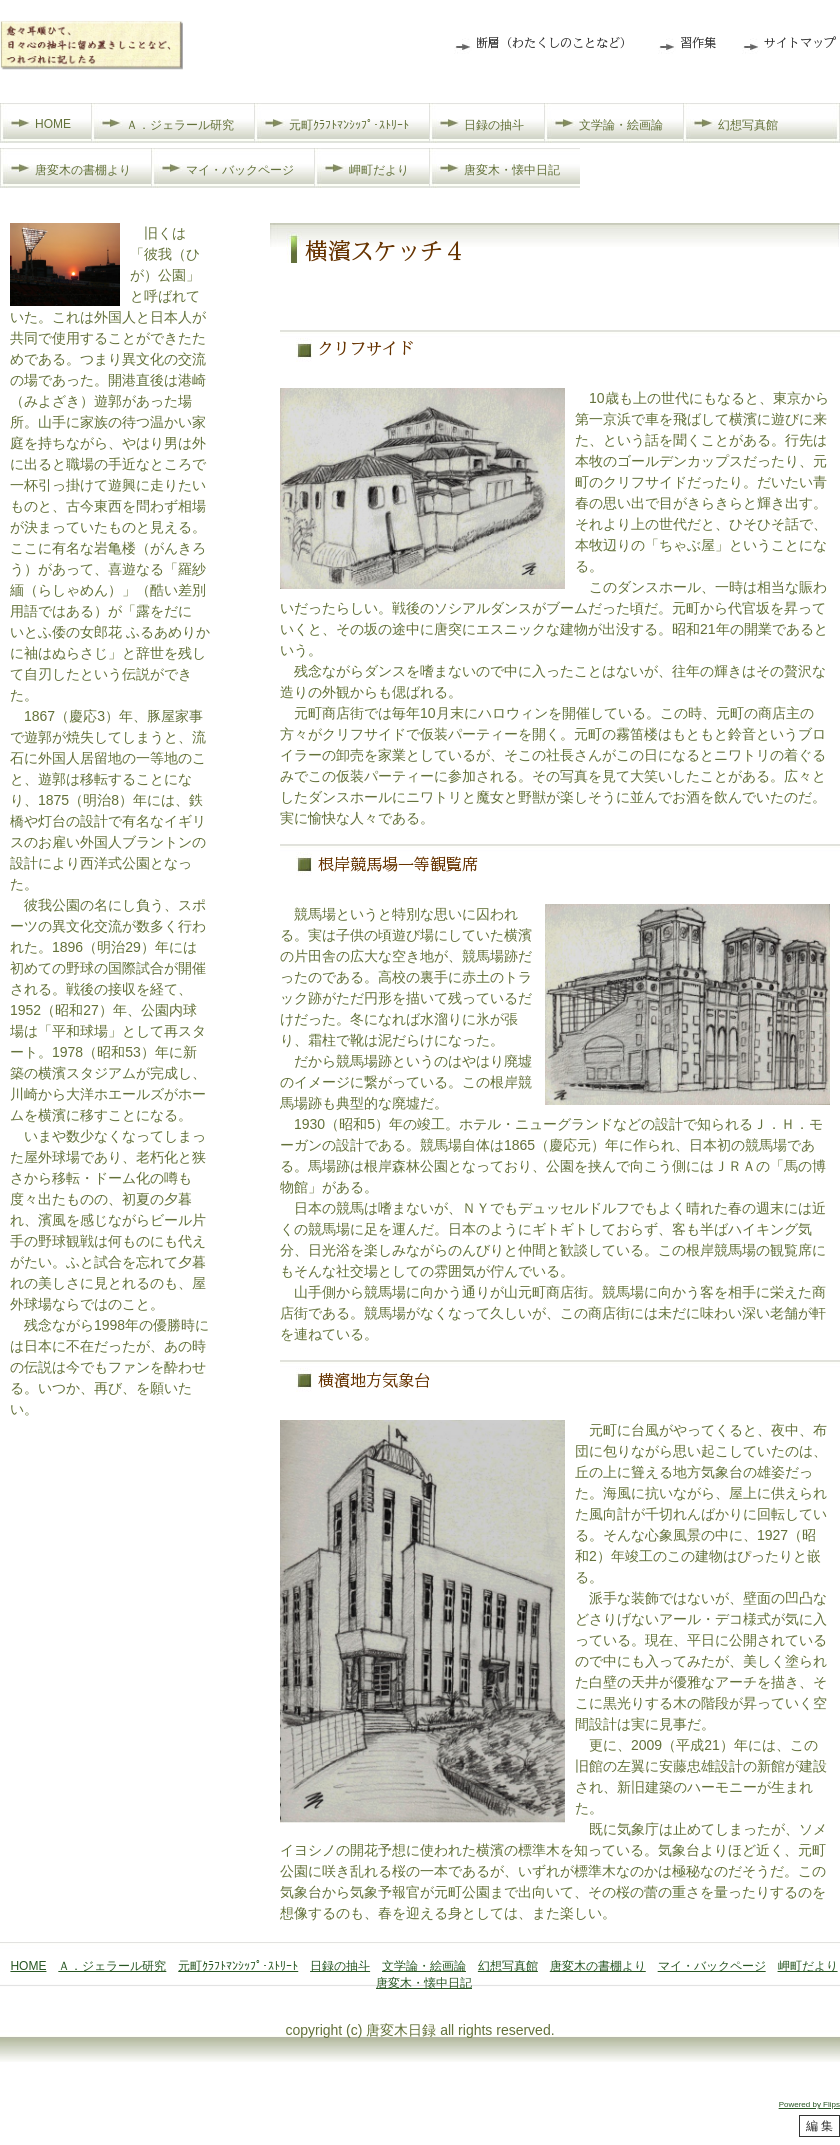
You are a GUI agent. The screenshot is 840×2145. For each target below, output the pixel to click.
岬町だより (379, 170)
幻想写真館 (748, 125)
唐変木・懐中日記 (512, 170)
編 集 (819, 2126)
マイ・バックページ (240, 170)
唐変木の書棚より (83, 170)
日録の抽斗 (494, 125)
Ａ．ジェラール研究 (180, 125)
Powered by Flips (809, 2104)
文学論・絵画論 (621, 125)
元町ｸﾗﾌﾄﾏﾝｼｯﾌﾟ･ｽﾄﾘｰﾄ (349, 125)
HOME (53, 124)
